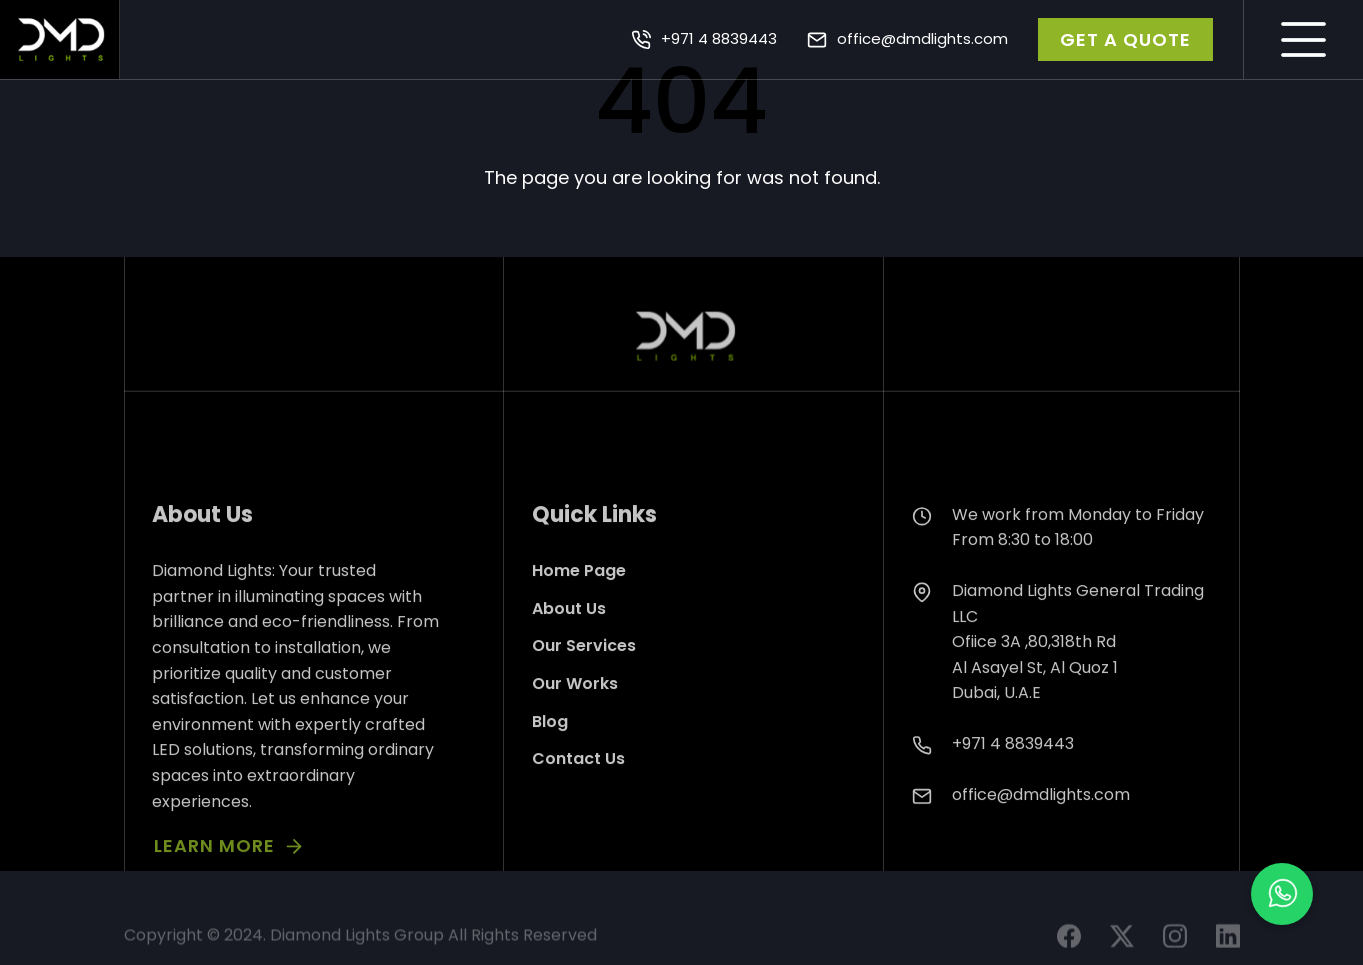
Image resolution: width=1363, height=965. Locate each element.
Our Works (575, 717)
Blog (550, 755)
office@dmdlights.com (922, 38)
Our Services (584, 679)
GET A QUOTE (1125, 39)
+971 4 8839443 (719, 38)
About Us (569, 642)
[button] (1282, 894)
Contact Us (578, 792)
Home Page (579, 604)
